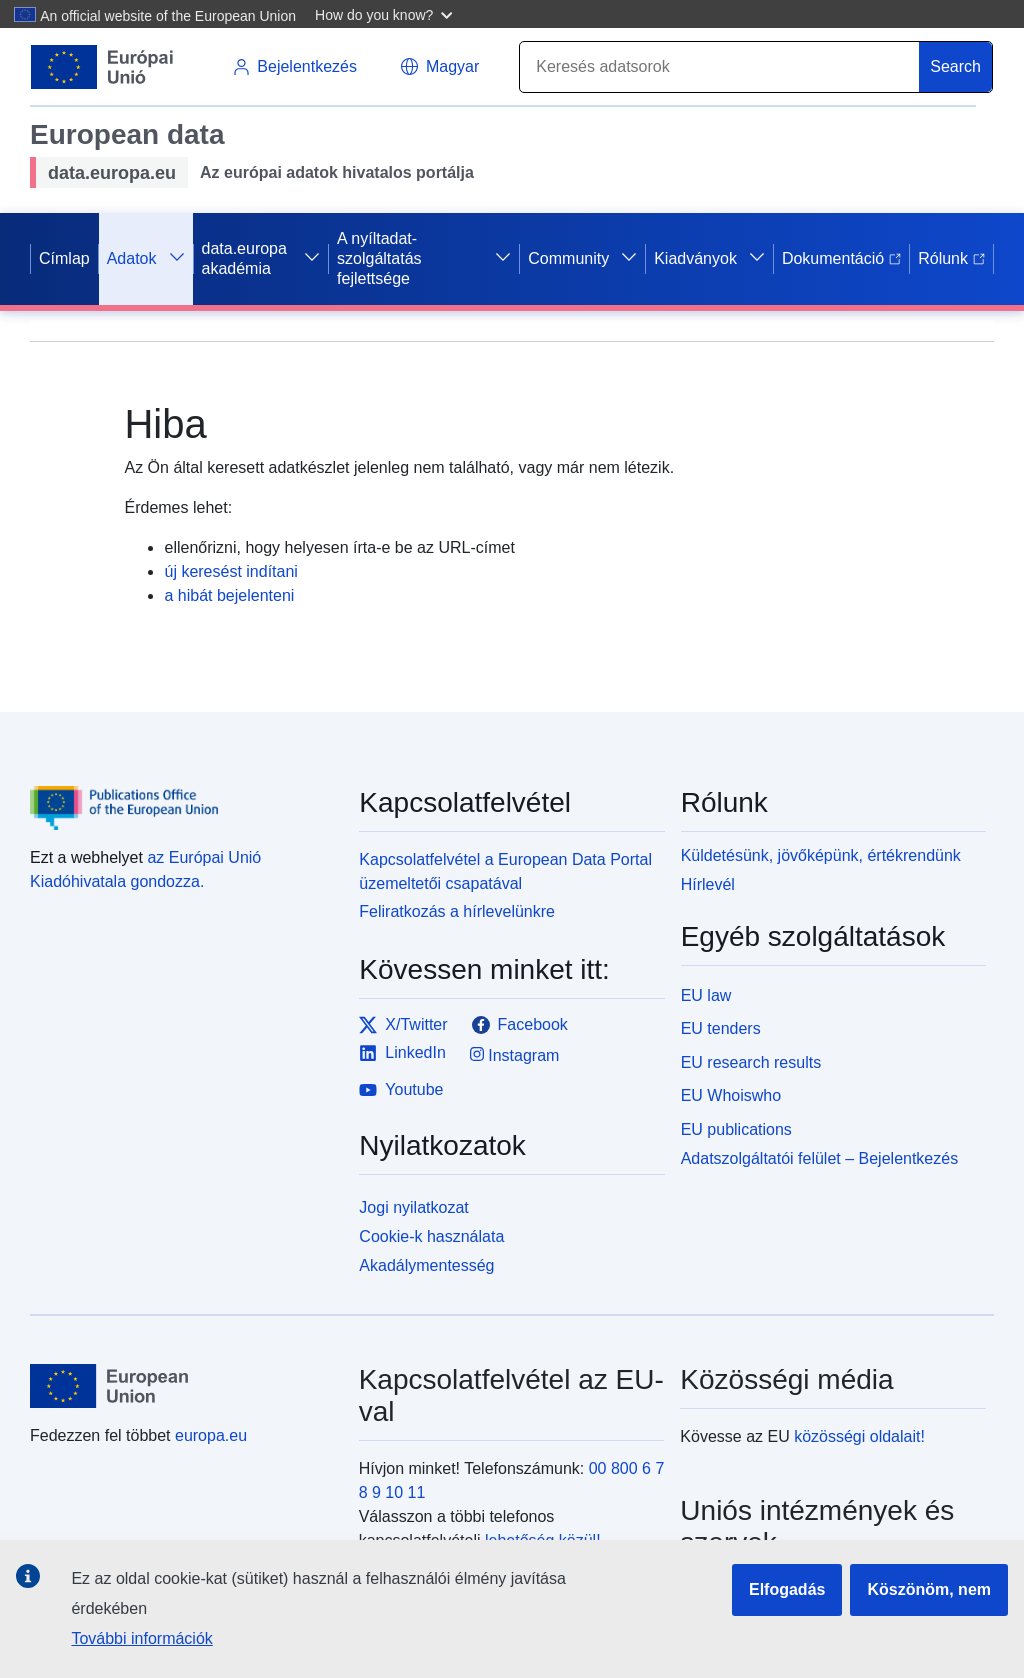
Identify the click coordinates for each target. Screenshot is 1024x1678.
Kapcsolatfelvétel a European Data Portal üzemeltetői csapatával (505, 871)
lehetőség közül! (543, 1540)
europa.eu (211, 1435)
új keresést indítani (230, 571)
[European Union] (183, 1386)
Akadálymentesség (426, 1265)
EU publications (736, 1129)
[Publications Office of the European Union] (182, 794)
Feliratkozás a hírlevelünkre (457, 911)
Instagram (515, 1054)
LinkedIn (402, 1053)
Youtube (401, 1090)
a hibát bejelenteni (229, 595)
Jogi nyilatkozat (413, 1207)
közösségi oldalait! (859, 1436)
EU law (706, 995)
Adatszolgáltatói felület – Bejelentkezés (820, 1158)
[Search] (720, 67)
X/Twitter (403, 1025)
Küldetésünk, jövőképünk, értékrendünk (821, 855)
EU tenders (721, 1028)
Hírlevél (708, 884)
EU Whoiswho (731, 1095)
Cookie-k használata (431, 1236)
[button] (386, 14)
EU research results (751, 1062)
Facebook (520, 1025)
